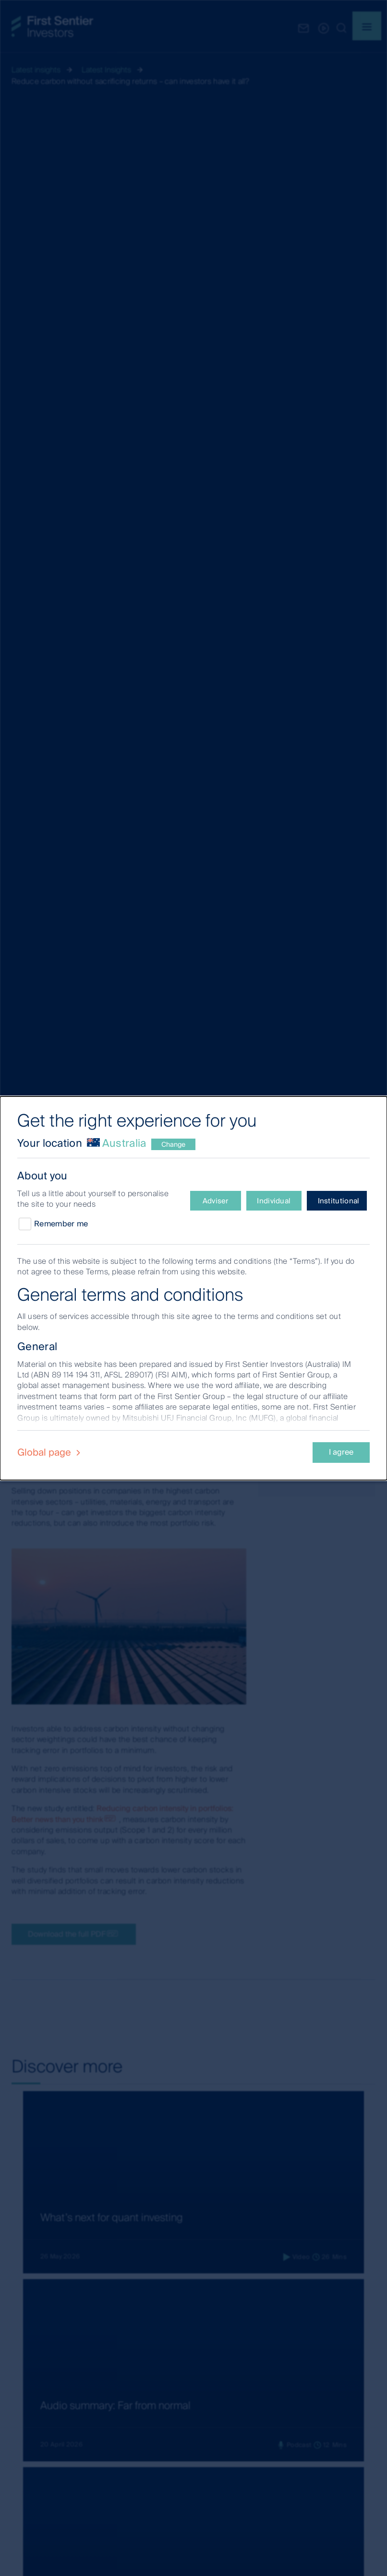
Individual (273, 1201)
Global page (50, 1452)
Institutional (339, 1201)
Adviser (216, 1201)
